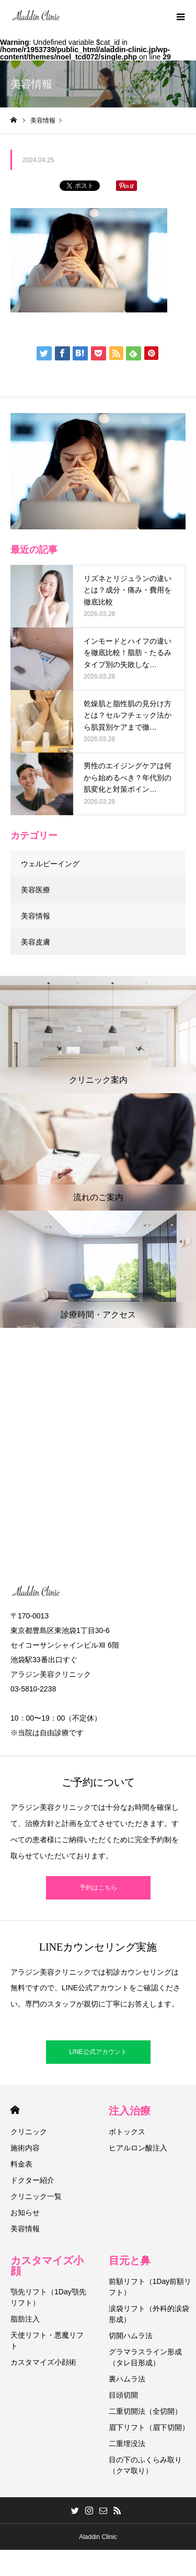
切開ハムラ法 (131, 2335)
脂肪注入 (25, 2319)
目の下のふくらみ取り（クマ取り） (145, 2465)
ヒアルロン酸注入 (138, 2148)
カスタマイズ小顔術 (43, 2362)
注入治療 (130, 2111)
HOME (14, 2110)
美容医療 (35, 890)
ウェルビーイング (50, 864)
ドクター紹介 (32, 2180)
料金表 (21, 2164)
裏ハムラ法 (127, 2379)
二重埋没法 (127, 2443)
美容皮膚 (35, 942)
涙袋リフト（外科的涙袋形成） (149, 2314)
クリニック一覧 (36, 2196)
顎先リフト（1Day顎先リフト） (48, 2297)
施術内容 (25, 2148)
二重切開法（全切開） (145, 2411)
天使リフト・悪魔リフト (47, 2340)
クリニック (28, 2131)
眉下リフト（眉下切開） (149, 2427)
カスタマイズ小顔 (47, 2266)
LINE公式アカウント (98, 2051)
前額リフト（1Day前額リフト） (150, 2286)
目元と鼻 (130, 2260)
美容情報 (35, 916)
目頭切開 (123, 2395)
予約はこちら (98, 1887)
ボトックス (127, 2131)
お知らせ (25, 2212)
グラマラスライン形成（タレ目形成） (145, 2357)
